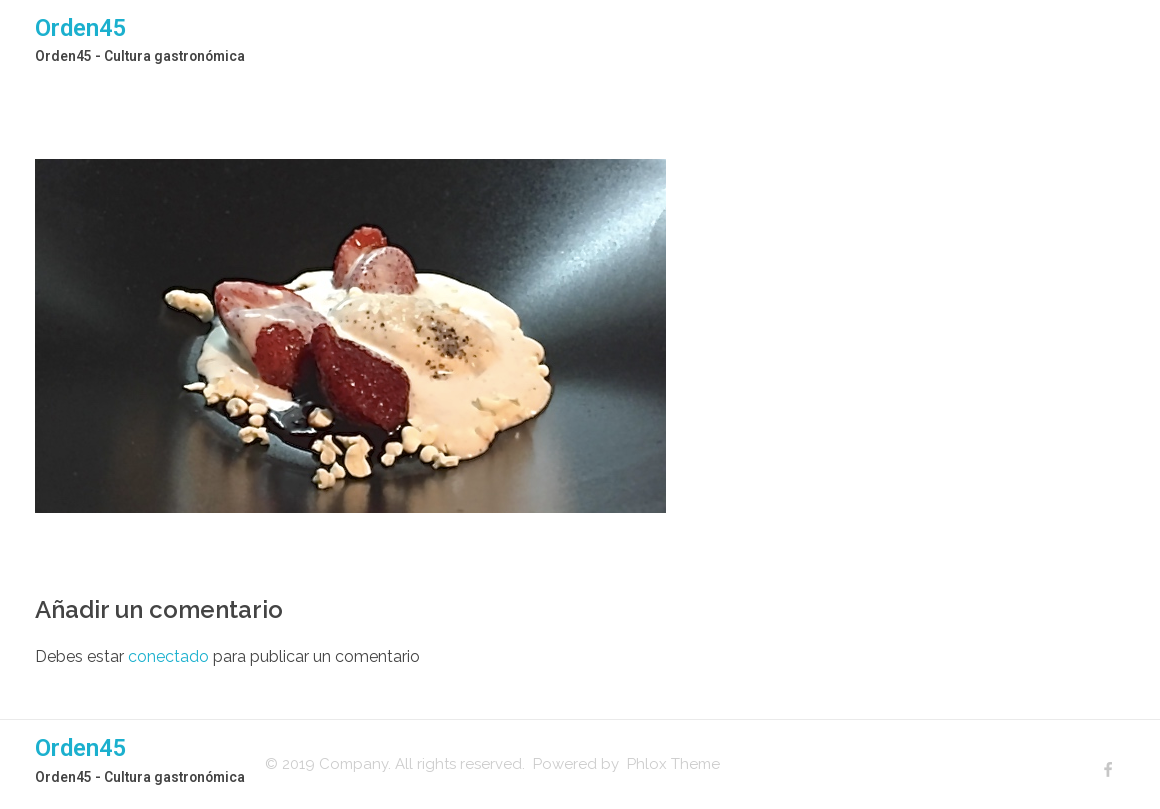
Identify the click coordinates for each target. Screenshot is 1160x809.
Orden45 (81, 28)
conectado (168, 656)
